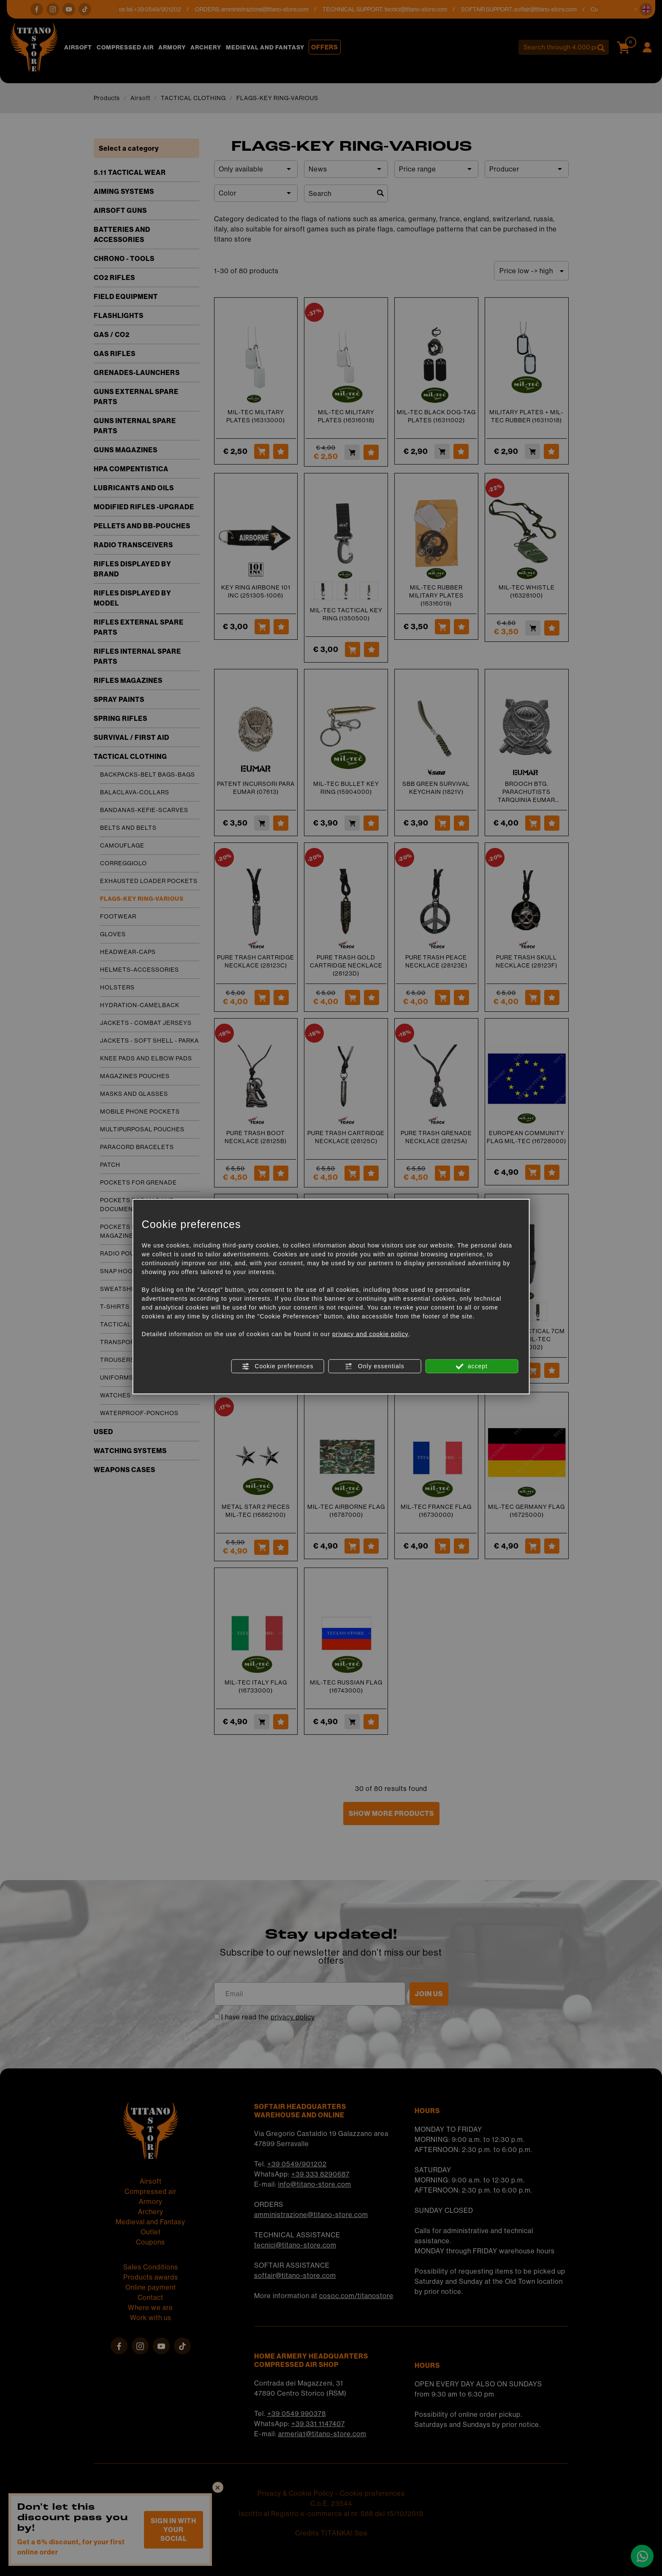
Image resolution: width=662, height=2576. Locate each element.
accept (472, 1366)
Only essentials (374, 1366)
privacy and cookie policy (370, 1333)
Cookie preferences (277, 1366)
